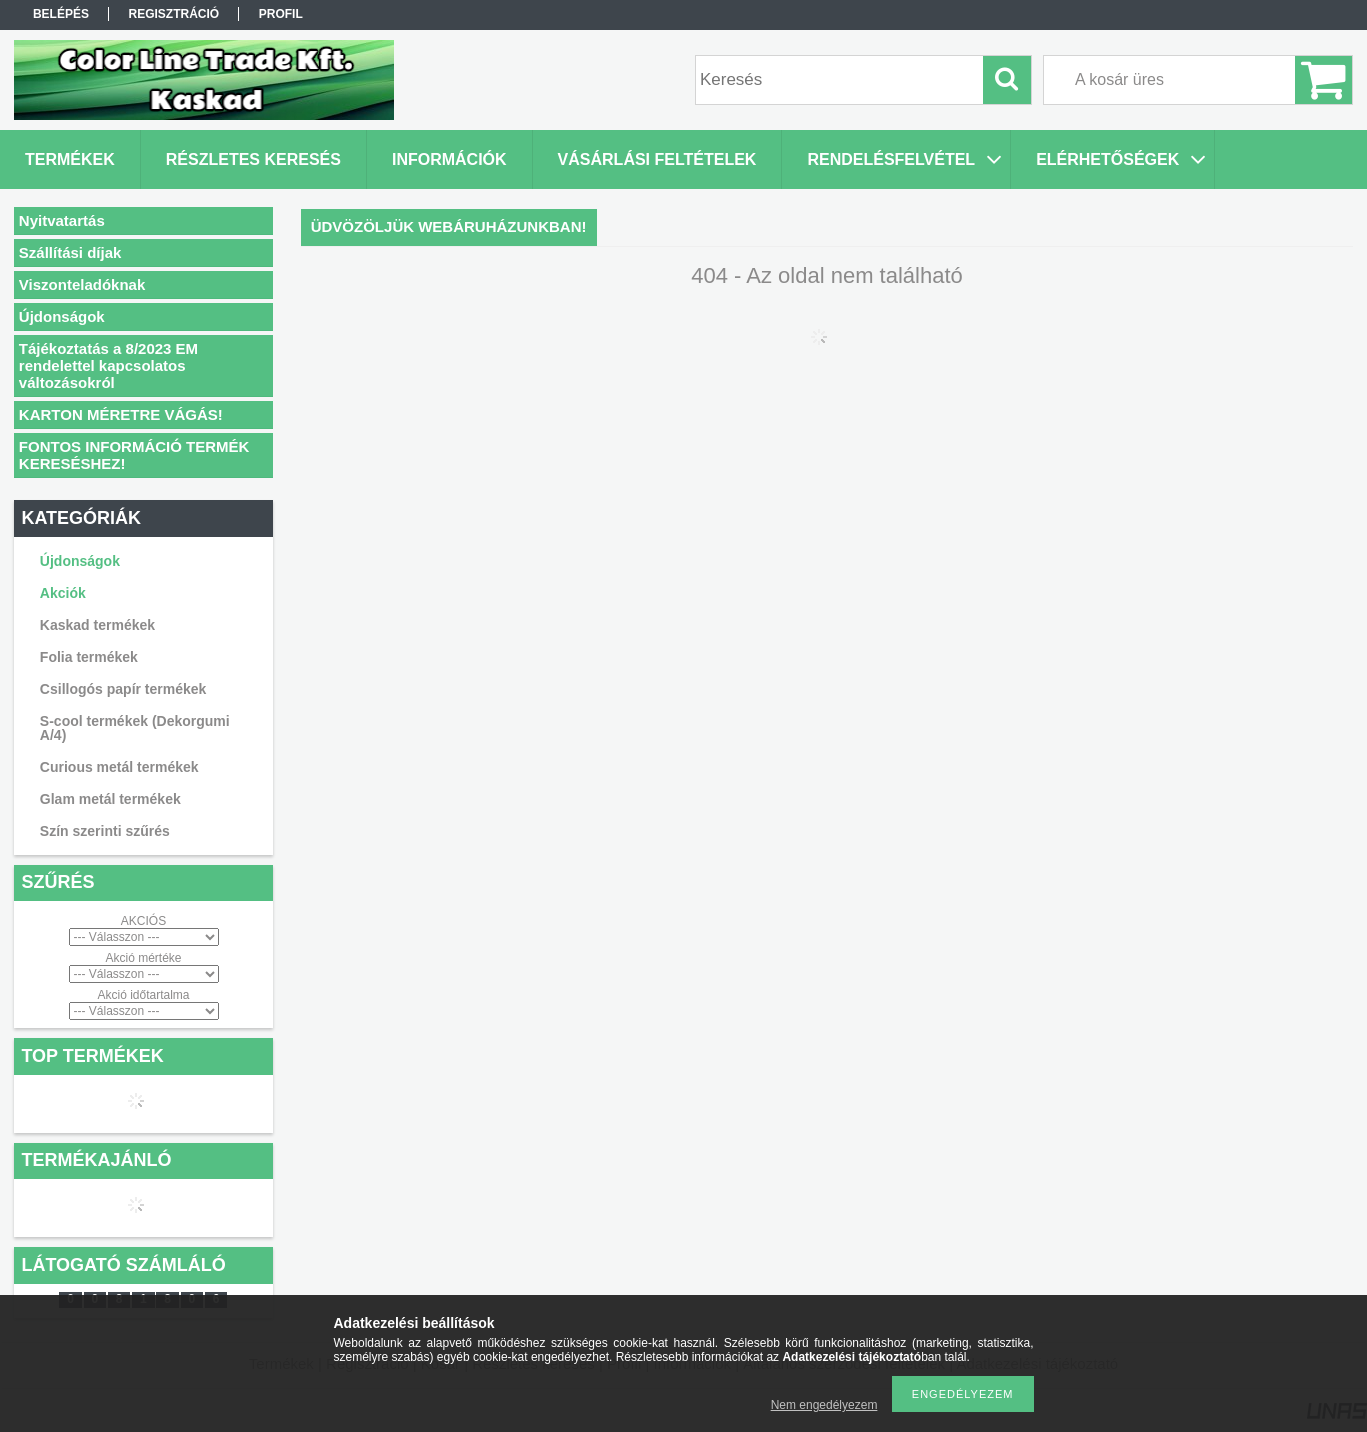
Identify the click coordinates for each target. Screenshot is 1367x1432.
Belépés (61, 14)
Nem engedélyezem (824, 1405)
